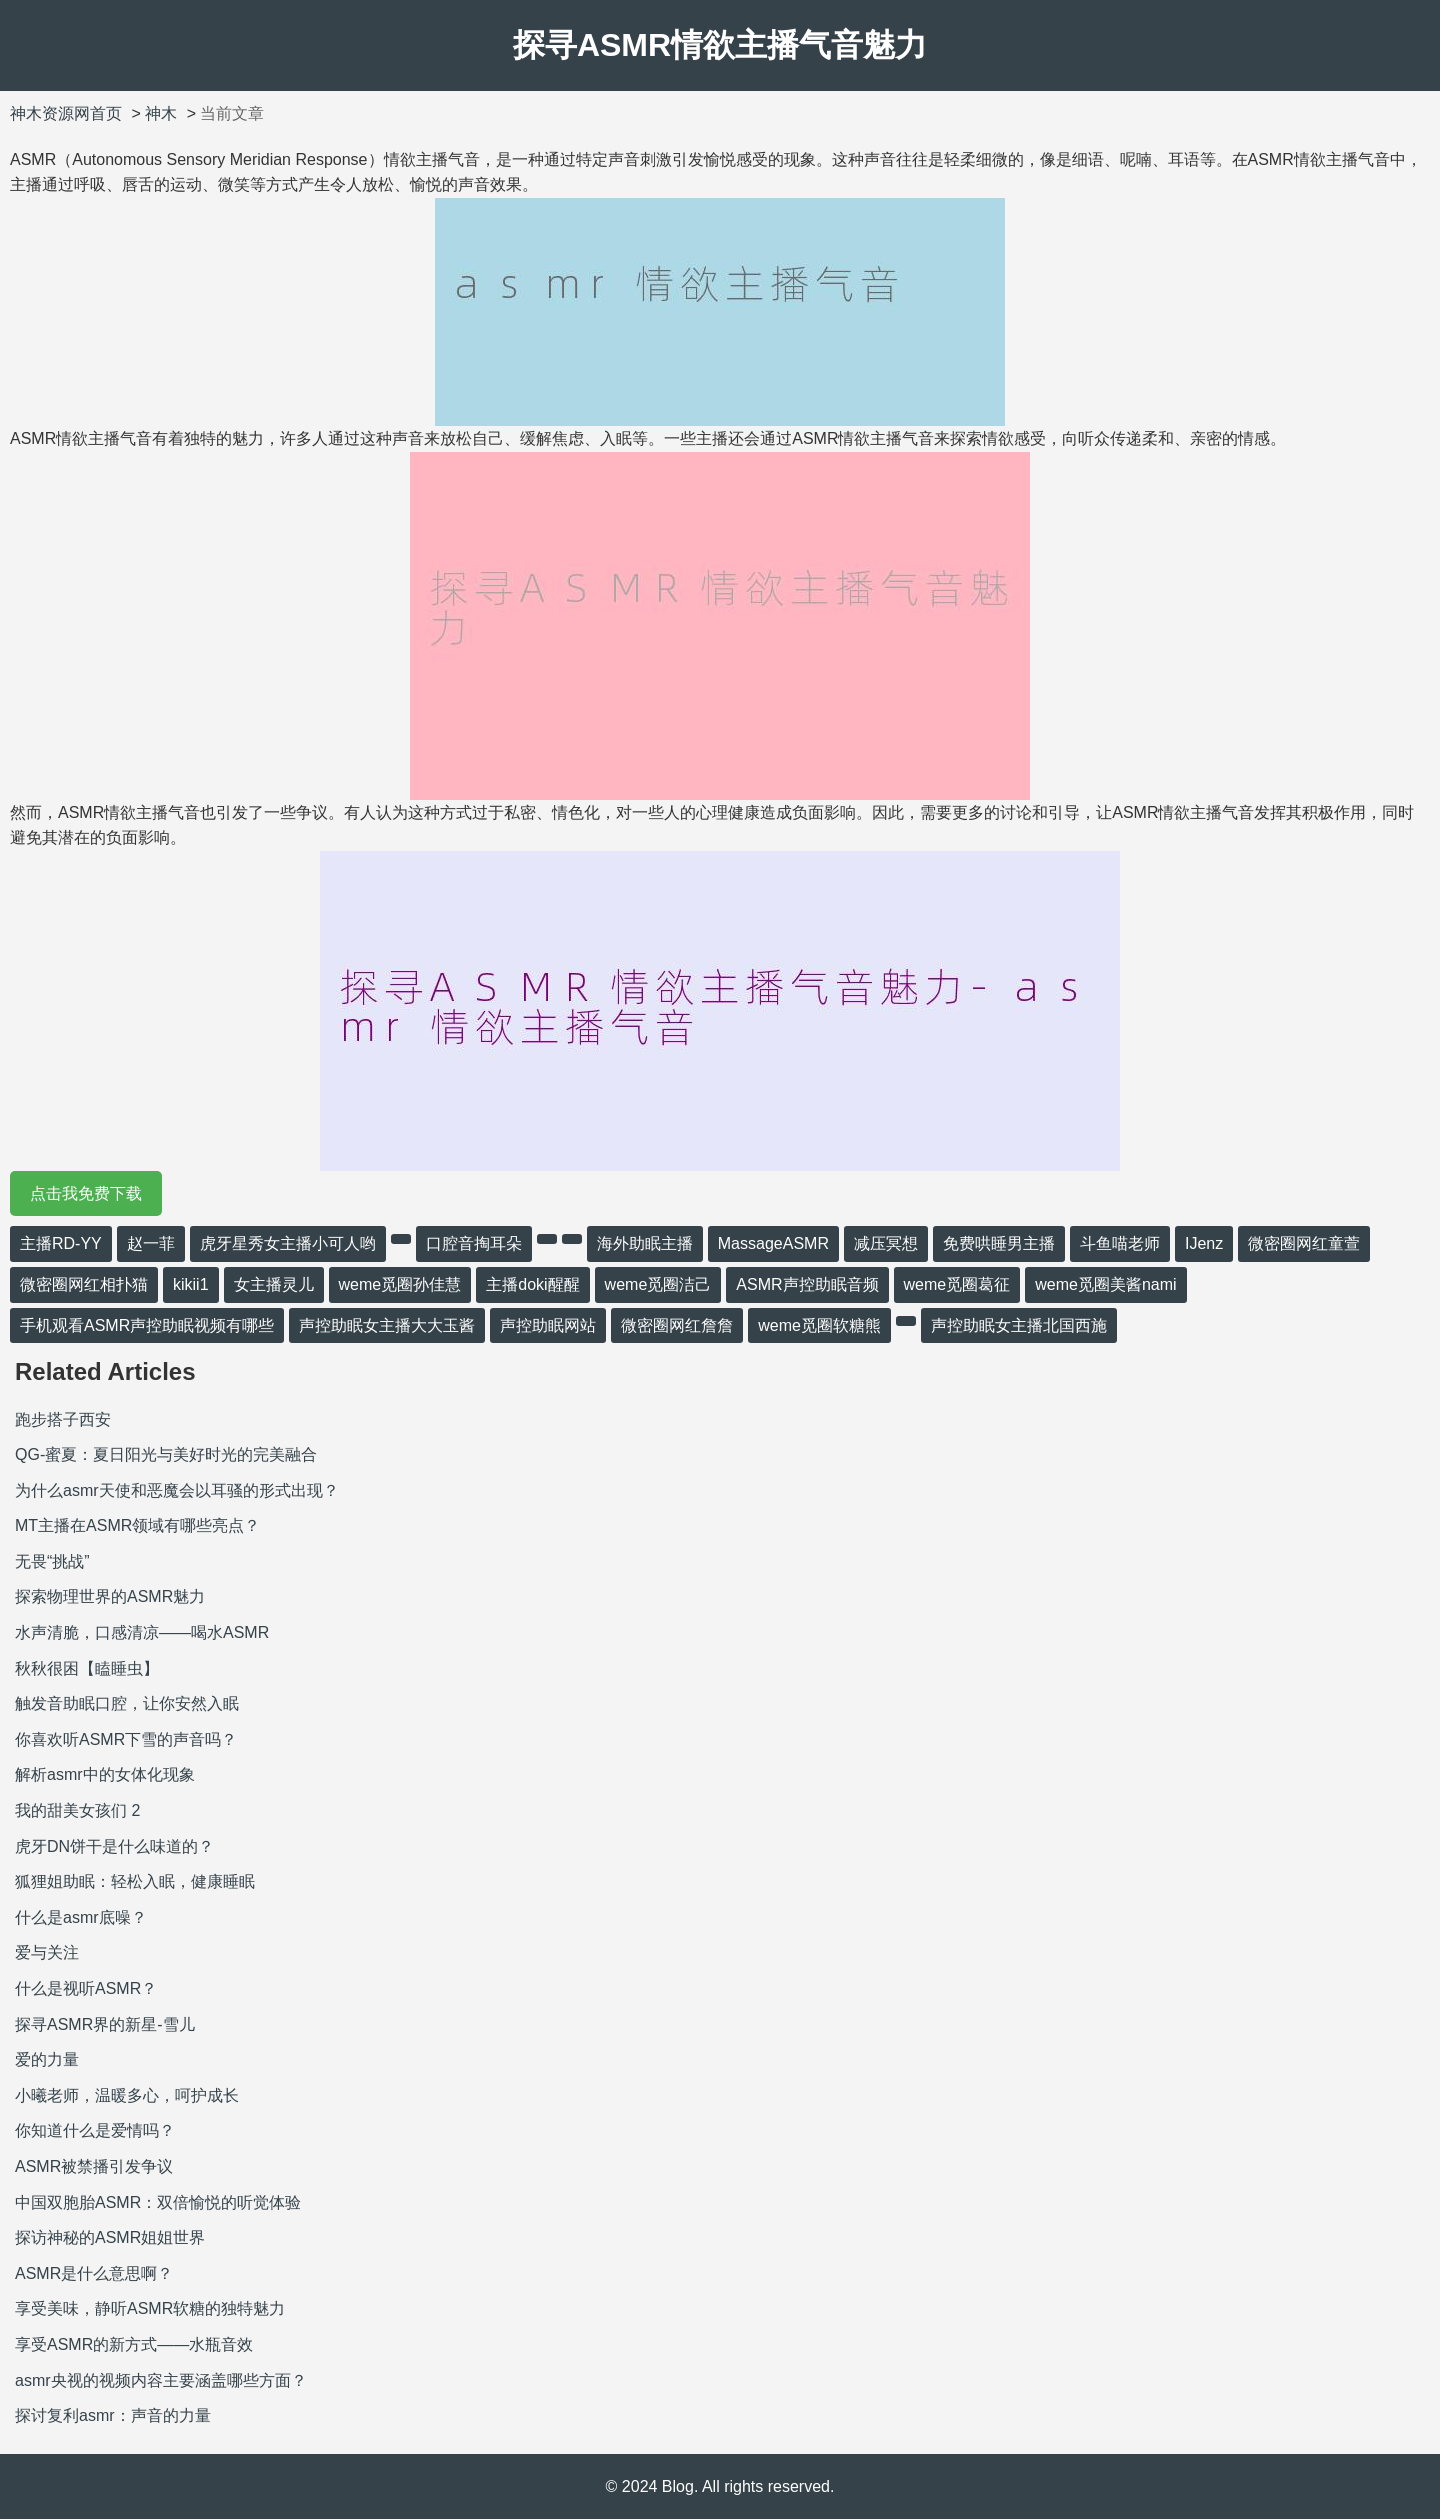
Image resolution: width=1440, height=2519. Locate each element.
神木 (161, 113)
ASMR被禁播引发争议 (94, 2166)
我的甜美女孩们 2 (77, 1810)
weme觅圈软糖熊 (819, 1325)
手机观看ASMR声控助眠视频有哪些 (147, 1325)
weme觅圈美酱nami (1105, 1284)
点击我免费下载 (86, 1193)
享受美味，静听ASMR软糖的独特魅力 (150, 2308)
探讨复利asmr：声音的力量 (113, 2415)
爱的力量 (47, 2059)
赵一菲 (151, 1243)
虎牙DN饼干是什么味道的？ (114, 1846)
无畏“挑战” (52, 1561)
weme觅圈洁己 (658, 1284)
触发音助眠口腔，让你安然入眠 (127, 1703)
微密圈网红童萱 (1304, 1243)
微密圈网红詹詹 (677, 1325)
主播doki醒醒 (532, 1284)
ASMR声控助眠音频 (807, 1284)
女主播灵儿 (274, 1284)
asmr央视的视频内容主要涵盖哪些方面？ (161, 2380)
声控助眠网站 (548, 1325)
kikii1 (191, 1284)
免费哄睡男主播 (999, 1243)
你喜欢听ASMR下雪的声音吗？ (126, 1739)
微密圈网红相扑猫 (84, 1284)
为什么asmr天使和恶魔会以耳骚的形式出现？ (177, 1490)
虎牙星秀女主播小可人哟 (288, 1243)
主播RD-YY (61, 1243)
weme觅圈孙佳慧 (400, 1284)
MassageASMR (773, 1243)
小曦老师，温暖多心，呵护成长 (127, 2095)
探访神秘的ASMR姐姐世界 (110, 2237)
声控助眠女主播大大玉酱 (387, 1325)
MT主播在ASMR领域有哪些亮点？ (137, 1525)
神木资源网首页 (66, 113)
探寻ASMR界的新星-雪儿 (105, 2024)
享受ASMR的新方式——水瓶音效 (134, 2344)
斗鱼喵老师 (1120, 1243)
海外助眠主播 (645, 1243)
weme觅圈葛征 (957, 1284)
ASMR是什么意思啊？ (94, 2273)
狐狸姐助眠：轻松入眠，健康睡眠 (135, 1881)
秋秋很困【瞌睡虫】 (87, 1668)
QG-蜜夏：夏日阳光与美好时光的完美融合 (166, 1454)
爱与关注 (47, 1952)
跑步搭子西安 (63, 1419)
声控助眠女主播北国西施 (1019, 1325)
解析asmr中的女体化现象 (105, 1774)
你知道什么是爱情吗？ (95, 2130)
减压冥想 (886, 1243)
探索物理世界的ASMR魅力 (110, 1596)
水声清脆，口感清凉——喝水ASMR (142, 1632)
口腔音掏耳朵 (474, 1243)
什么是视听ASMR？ (86, 1988)
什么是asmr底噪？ (81, 1917)
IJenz (1204, 1243)
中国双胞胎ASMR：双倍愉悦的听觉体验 (158, 2202)
